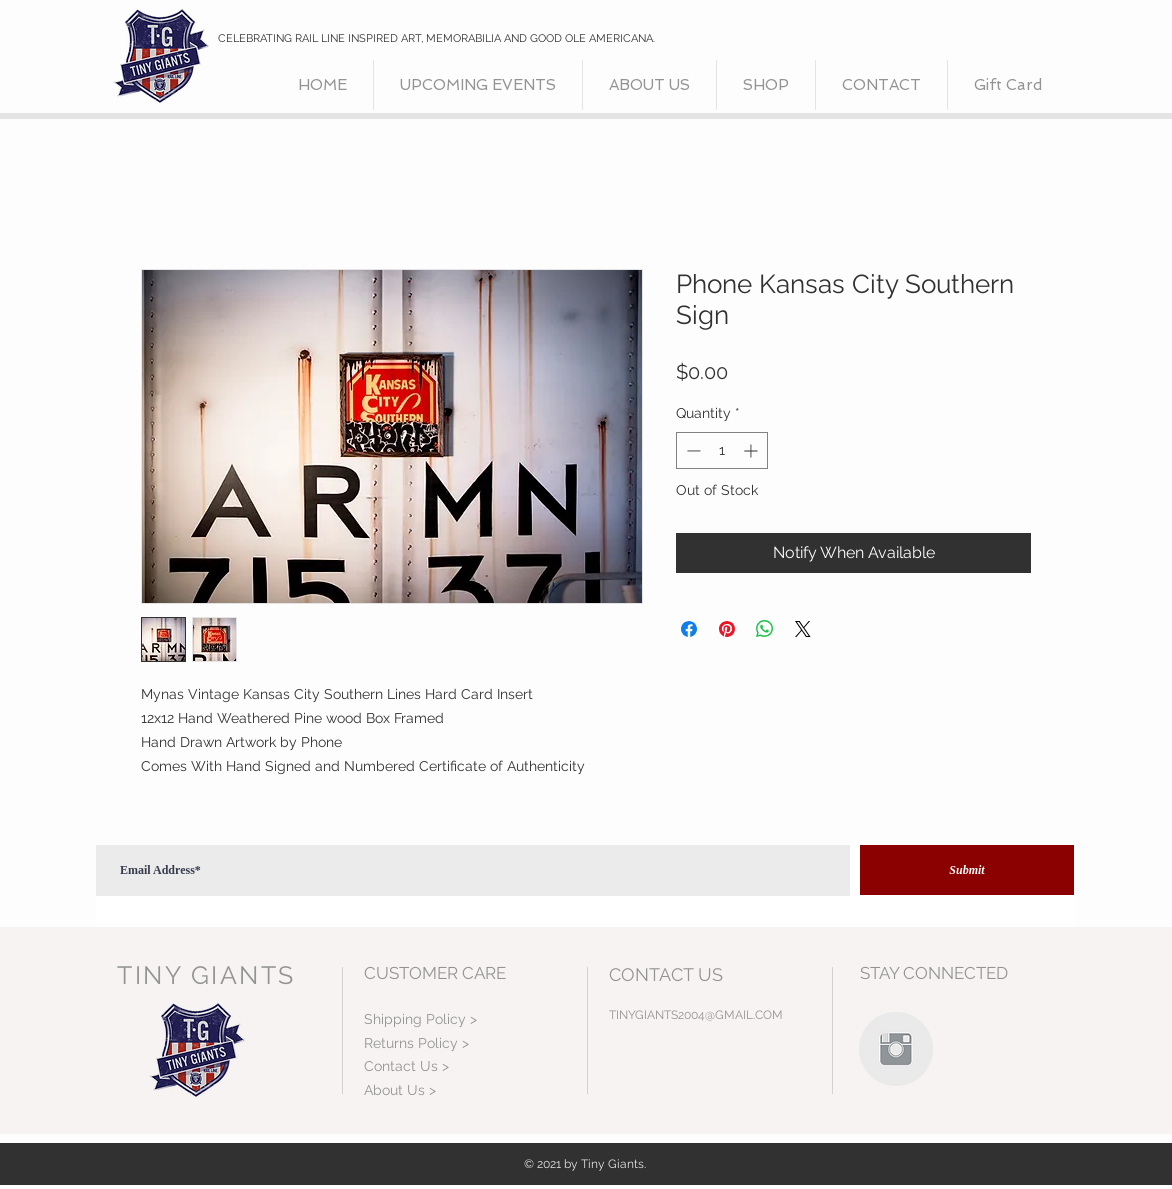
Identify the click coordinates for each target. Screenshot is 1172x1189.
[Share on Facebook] (689, 629)
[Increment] (752, 450)
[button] (766, 85)
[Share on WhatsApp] (765, 629)
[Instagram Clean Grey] (896, 1049)
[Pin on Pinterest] (727, 629)
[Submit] (967, 870)
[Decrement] (691, 450)
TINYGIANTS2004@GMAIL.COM (696, 1015)
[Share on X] (803, 629)
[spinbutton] (722, 450)
